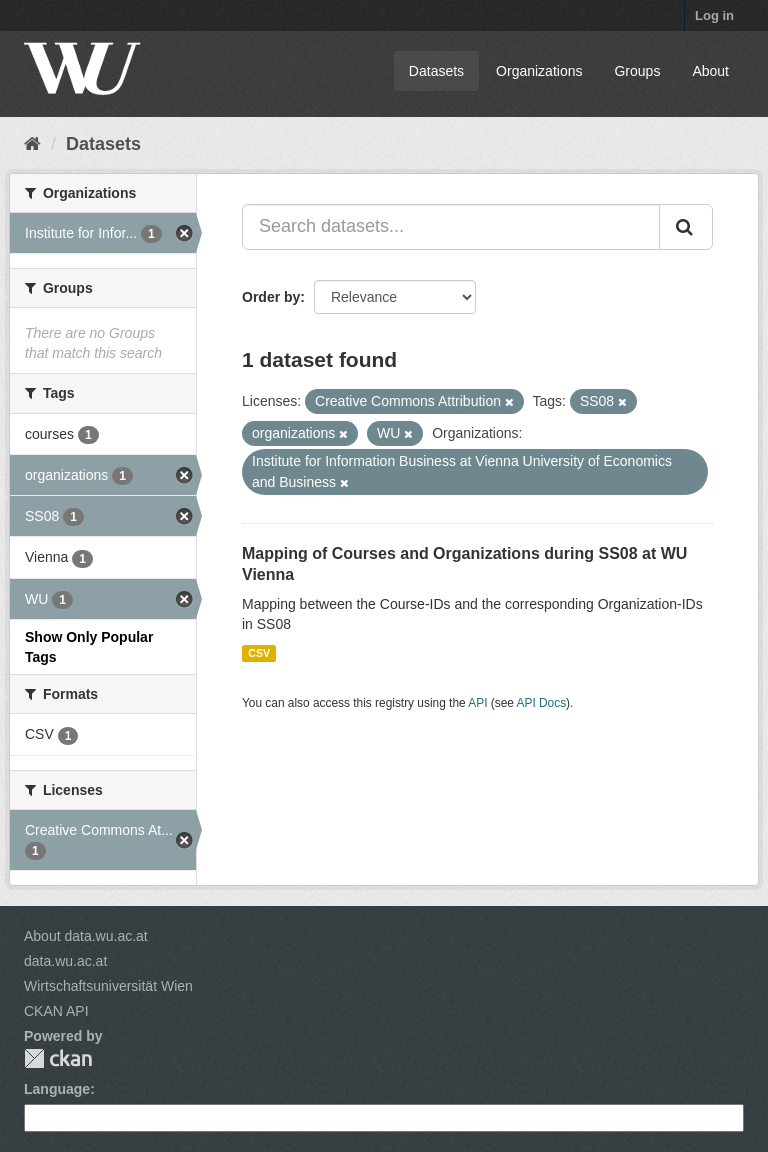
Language (57, 1089)
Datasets (436, 71)
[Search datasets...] (451, 227)
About (710, 71)
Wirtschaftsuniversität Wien (108, 986)
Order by (271, 297)
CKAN (58, 1058)
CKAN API (56, 1011)
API (477, 703)
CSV (259, 653)
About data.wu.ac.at (86, 936)
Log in (714, 15)
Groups (637, 71)
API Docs (542, 703)
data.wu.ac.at (65, 961)
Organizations (539, 71)
